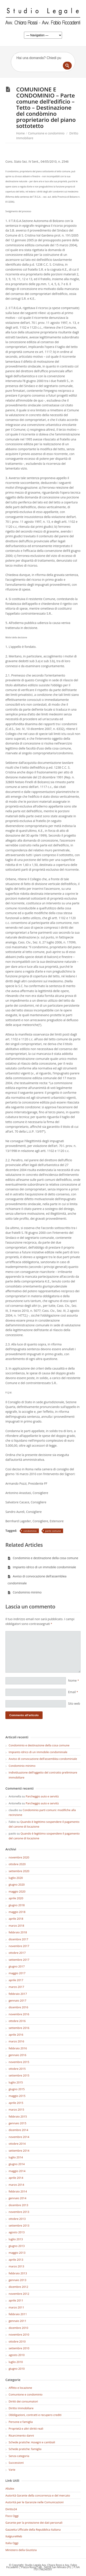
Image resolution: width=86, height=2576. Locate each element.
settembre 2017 (19, 1960)
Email (73, 1692)
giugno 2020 (17, 1884)
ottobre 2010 (17, 2341)
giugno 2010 (17, 2369)
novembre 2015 (19, 2062)
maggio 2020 (17, 1891)
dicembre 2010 (18, 2328)
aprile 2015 (16, 2103)
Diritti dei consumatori (23, 2401)
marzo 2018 (16, 1925)
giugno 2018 (17, 1905)
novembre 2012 (19, 2294)
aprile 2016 (16, 2035)
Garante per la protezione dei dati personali (33, 2523)
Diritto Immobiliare (21, 2408)
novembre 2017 (19, 1946)
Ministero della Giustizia (21, 2550)
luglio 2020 (16, 1878)
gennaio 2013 (17, 2280)
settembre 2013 (19, 2225)
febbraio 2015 (18, 2116)
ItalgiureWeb (13, 2536)
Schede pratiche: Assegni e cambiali (32, 2442)
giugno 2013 (17, 2246)
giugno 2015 (17, 2089)
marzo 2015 (16, 2109)
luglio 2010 (16, 2362)
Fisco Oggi (12, 2516)
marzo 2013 (16, 2266)
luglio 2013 (16, 2239)
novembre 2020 (19, 1857)
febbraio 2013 (18, 2273)
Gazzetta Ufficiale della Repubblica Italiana (33, 2529)
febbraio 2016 (18, 2048)
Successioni (16, 2463)
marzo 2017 (16, 1987)
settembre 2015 (19, 2075)
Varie (12, 2470)
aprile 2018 (16, 1919)
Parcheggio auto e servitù (42, 1796)
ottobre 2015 (17, 2069)
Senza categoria (19, 2456)
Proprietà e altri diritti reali (26, 2428)
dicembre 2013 (18, 2205)
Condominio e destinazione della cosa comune (43, 1558)
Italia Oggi (11, 2543)
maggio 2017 (17, 1973)
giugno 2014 (17, 2164)
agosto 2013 (17, 2232)
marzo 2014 (16, 2185)
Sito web (74, 1703)
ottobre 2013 (17, 2219)
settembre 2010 (19, 2348)
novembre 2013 (19, 2212)
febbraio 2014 (18, 2191)
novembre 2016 (19, 2014)
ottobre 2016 (17, 2021)
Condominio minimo (25, 1592)
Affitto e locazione (20, 2388)
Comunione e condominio (46, 133)
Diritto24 (11, 2509)
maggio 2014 (17, 2171)
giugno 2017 (17, 1966)
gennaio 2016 (17, 2055)
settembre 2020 (19, 1871)
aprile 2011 (16, 2300)
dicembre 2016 (18, 2007)
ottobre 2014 (17, 2144)
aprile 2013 (16, 2260)
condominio (30, 1530)
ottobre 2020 (17, 1864)
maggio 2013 (17, 2253)
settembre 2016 (19, 2028)
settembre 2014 (19, 2150)
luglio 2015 (16, 2082)
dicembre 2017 (18, 1939)
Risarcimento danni (21, 2435)
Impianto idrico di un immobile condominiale (42, 1567)
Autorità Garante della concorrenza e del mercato (37, 2495)
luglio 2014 (16, 2157)
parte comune (53, 1530)
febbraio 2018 (18, 1932)
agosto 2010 (17, 2355)
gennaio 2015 (17, 2123)
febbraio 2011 (18, 2314)
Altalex (9, 2488)
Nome (73, 1680)
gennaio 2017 (17, 2000)
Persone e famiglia (21, 2422)
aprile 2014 (16, 2178)
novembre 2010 (19, 2334)
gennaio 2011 (17, 2321)
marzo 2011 (16, 2307)
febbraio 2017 (18, 1994)
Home (20, 133)
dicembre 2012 (18, 2287)
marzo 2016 (16, 2041)
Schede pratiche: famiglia (25, 2449)
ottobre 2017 (17, 1953)
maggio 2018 (17, 1912)
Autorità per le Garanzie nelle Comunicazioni (34, 2502)
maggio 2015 (17, 2096)
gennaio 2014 (17, 2198)
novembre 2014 (19, 2137)
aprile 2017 (16, 1980)
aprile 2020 (16, 1898)
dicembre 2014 (18, 2130)
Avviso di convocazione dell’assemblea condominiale (37, 1579)
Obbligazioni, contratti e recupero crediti (35, 2415)
